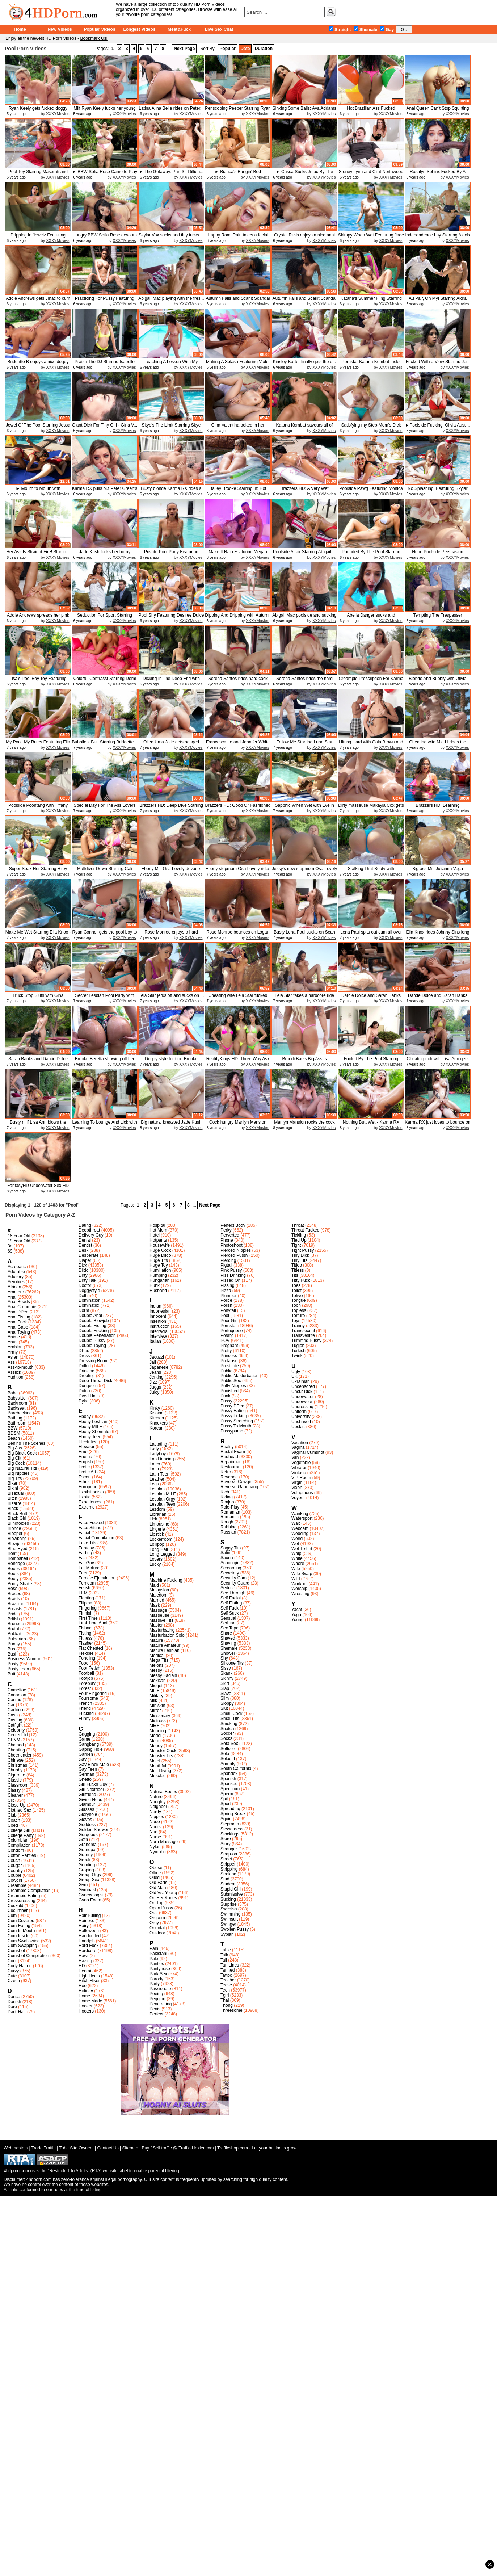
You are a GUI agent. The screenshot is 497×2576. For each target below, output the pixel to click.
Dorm (84, 1310)
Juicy (154, 1392)
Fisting (85, 1633)
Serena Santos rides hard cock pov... (238, 681)
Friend (85, 1708)
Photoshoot (231, 1245)
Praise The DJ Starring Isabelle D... (105, 364)
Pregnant (229, 1345)
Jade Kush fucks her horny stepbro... (104, 554)
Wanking (299, 1513)
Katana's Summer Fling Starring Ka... (371, 301)
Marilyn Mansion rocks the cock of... (304, 1125)
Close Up (16, 1805)
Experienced (91, 1502)
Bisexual (16, 1493)
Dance (14, 1996)
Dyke (83, 1401)
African (14, 1286)
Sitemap (130, 2148)
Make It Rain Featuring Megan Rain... (238, 554)
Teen (225, 1990)
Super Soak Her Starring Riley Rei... (38, 871)
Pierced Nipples (235, 1250)
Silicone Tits (232, 1663)
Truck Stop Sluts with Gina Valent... (38, 998)
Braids (14, 1598)
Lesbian (157, 1489)
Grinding (87, 1864)
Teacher (228, 1980)
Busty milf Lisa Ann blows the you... (38, 1125)
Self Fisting (231, 1603)
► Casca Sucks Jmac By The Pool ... (304, 174)
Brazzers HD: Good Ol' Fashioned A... (237, 808)
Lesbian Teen (162, 1504)
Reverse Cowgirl (236, 1481)
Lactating (158, 1444)
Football (86, 1673)
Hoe (83, 1985)
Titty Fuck (300, 1280)
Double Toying (92, 1345)
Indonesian (160, 1311)
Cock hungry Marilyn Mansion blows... (237, 1125)
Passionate (160, 1988)
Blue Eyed (18, 1548)
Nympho (157, 1851)
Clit (11, 1800)
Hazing (85, 1960)
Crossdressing (21, 1900)
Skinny (226, 1678)
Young (297, 1619)
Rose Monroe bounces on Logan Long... (237, 935)
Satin (225, 1552)
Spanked (228, 1783)
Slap (224, 1688)
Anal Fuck (17, 1322)
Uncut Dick (301, 1391)
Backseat (16, 1408)
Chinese (16, 1760)
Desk (83, 1250)
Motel (154, 1760)
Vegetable (301, 1462)
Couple (14, 1875)
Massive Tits (161, 1620)
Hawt (83, 1955)
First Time (88, 1618)
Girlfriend (87, 1794)
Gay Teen (88, 1769)
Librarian (158, 1514)
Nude (154, 1821)
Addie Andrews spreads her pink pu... (38, 618)
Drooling (87, 1375)
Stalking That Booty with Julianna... (371, 871)
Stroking (228, 1873)
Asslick (14, 1372)
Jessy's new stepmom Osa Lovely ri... (304, 871)
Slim (224, 1698)
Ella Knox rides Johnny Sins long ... (437, 935)
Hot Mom (158, 1230)
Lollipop (156, 1544)
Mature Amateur (164, 1645)
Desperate (88, 1255)
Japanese (158, 1367)
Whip (296, 1553)
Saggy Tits (230, 1548)
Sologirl (227, 1758)
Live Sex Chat (219, 29)
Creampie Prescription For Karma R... (371, 681)
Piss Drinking (233, 1275)
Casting (15, 1720)
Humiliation (160, 1270)
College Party (21, 1835)
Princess (228, 1355)
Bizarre (14, 1503)
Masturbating (161, 1630)
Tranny (298, 1325)
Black (13, 1508)
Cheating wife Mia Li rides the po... (437, 744)
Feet (83, 1573)
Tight (296, 1245)
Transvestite (303, 1335)
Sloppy (227, 1703)
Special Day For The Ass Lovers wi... (104, 808)
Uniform (299, 1411)
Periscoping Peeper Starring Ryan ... (237, 111)
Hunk (154, 1285)
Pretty (226, 1350)
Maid (154, 1585)
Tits (294, 1275)
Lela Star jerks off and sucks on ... (171, 995)
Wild (295, 1578)
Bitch (12, 1498)
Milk (153, 1700)
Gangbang (89, 1744)
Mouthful (157, 1766)
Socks (226, 1738)
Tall (223, 1960)
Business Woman (24, 1658)
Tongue (298, 1300)
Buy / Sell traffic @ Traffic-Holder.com (178, 2148)
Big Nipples (19, 1473)
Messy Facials (163, 1675)
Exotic (84, 1496)
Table (225, 1949)
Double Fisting (92, 1325)
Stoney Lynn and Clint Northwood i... (371, 174)
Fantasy (86, 1548)
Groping (86, 1869)
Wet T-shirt (301, 1548)
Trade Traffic (43, 2148)
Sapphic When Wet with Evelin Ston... (304, 808)
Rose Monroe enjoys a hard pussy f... (171, 935)
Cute (12, 1976)
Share (226, 1633)
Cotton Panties (22, 1855)
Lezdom (157, 1509)
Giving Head (90, 1799)
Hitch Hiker (89, 1980)
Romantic (229, 1516)
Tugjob (297, 1345)
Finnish (86, 1613)
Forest (85, 1688)
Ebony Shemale (94, 1431)
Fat (82, 1557)
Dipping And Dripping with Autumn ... (237, 618)
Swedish (228, 1909)
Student (227, 1884)
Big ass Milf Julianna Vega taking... (437, 871)
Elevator (86, 1446)
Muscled (157, 1775)
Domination (90, 1300)
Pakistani (158, 1953)
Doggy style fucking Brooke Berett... (171, 1061)
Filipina (85, 1603)
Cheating (16, 1750)
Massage (158, 1610)
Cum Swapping (22, 1945)
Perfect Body (232, 1225)
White (297, 1558)
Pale (153, 1958)
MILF (154, 1690)
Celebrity (16, 1730)
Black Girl (17, 1518)
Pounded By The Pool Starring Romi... (371, 554)
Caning (14, 1699)
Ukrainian (300, 1381)
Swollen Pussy (234, 1929)
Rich (224, 1491)
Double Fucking (94, 1330)
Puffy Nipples (233, 1385)
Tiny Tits (299, 1260)
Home (20, 29)
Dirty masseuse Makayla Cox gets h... (371, 808)
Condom (16, 1850)
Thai (224, 2000)
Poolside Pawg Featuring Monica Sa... (371, 491)
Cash (13, 1714)
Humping (158, 1275)
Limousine (159, 1524)
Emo (83, 1451)
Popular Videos (99, 29)
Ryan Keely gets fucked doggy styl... (38, 111)
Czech (14, 1980)
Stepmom (229, 1823)
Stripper (228, 1864)
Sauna (226, 1557)
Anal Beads (19, 1301)
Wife (295, 1568)
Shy (224, 1658)
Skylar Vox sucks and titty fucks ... (171, 235)
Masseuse (159, 1615)
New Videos (59, 29)
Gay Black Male (94, 1764)
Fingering (88, 1608)
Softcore (228, 1748)
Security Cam (233, 1578)
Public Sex (230, 1380)
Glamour (87, 1804)
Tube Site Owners (76, 2148)
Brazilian (16, 1603)
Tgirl (224, 1995)
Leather (156, 1479)
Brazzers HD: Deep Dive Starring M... (171, 808)
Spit (224, 1798)
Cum (12, 1915)
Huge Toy (158, 1265)
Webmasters (16, 2148)
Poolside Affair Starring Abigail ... (304, 551)
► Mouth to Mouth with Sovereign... (38, 491)
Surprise (228, 1904)
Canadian (17, 1695)
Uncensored (303, 1386)
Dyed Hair (88, 1395)
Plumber (228, 1295)
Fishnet (86, 1628)
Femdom (87, 1583)
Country (15, 1870)
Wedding (299, 1533)
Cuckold (15, 1905)
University (301, 1416)
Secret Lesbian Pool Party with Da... (104, 998)
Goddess (87, 1824)
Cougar (15, 1865)
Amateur (16, 1292)
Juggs (155, 1387)
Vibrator (299, 1467)
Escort (85, 1477)
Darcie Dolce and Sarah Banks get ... (371, 998)
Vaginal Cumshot (307, 1452)
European (88, 1486)
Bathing (15, 1418)
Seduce (227, 1587)
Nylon (155, 1846)
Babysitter (17, 1398)
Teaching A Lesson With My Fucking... (171, 364)
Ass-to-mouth (20, 1367)
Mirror (155, 1710)
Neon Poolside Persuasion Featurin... (437, 554)
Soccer (227, 1733)
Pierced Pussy (234, 1255)
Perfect (156, 2014)
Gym (83, 1884)
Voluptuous (302, 1492)
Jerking (156, 1377)
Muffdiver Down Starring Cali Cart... (104, 871)
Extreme (87, 1507)
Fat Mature (89, 1567)
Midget (156, 1685)
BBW (12, 1428)
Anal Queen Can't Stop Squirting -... (437, 111)
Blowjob (15, 1543)
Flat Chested (91, 1648)
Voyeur (298, 1497)
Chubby (15, 1769)
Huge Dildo (160, 1255)
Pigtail (226, 1265)
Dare (12, 2006)
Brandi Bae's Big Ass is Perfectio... (304, 1061)
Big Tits (15, 1478)
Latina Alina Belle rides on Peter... (171, 108)
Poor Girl (228, 1320)
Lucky (155, 1564)
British (14, 1618)
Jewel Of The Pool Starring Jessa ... (38, 428)
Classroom (18, 1785)
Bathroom (17, 1423)
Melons (156, 1665)
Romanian (230, 1512)
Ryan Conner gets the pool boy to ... (104, 935)
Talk (224, 1955)
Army (13, 1352)
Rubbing (228, 1527)
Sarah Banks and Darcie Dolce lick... (38, 1061)
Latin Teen (159, 1474)
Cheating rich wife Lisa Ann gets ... (438, 1061)
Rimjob (227, 1502)
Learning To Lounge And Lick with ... (104, 1125)
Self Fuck (229, 1608)
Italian (155, 1341)
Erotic (84, 1466)
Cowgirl (15, 1880)
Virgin (296, 1482)
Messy (155, 1670)
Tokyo (297, 1295)
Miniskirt (157, 1705)
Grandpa (87, 1849)
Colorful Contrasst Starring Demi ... (104, 681)
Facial (84, 1532)
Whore (297, 1563)
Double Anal (90, 1315)
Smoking (228, 1723)
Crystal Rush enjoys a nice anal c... (304, 237)
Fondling (87, 1658)
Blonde (14, 1528)
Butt (11, 1674)
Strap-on (228, 1854)
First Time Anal (93, 1622)
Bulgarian (17, 1638)
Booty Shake (20, 1583)
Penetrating (160, 2003)
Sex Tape (229, 1628)
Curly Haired (20, 1965)
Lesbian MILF (162, 1494)
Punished (229, 1390)
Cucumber (18, 1910)
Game (84, 1739)
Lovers (156, 1559)
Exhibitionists (91, 1491)
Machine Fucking (165, 1580)
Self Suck (229, 1613)
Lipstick (156, 1534)
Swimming (230, 1914)
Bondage (16, 1563)
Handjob (87, 1940)
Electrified (88, 1441)
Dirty (83, 1275)
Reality (227, 1446)
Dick (83, 1265)
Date (245, 48)
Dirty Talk (87, 1280)
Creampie (17, 1885)
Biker (12, 1483)
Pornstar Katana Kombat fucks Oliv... (371, 364)
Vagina (297, 1447)
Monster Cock (162, 1750)
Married (156, 1600)
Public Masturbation (239, 1375)
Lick (153, 1519)
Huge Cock (160, 1250)
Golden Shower (94, 1829)
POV (224, 1340)
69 (10, 1251)
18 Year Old (19, 1235)
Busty (13, 1663)
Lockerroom (160, 1539)
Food (83, 1663)
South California (235, 1768)
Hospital (157, 1225)
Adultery (16, 1276)
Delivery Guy (91, 1235)
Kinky (154, 1408)
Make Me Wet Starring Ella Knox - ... (38, 935)
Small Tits (229, 1718)
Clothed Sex (19, 1810)
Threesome (231, 2010)
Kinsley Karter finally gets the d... (304, 361)
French (85, 1703)
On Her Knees (163, 1897)
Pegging (157, 1998)
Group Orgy (90, 1874)
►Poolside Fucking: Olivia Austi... (437, 425)
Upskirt (298, 1426)
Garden (86, 1754)
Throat (297, 1225)
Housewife (159, 1245)
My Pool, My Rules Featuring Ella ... (38, 744)
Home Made (90, 2001)
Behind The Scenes (27, 1443)
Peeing (156, 1993)
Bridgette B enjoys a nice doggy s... (38, 364)
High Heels (89, 1976)
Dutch (84, 1390)
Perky (226, 1230)
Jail (152, 1362)
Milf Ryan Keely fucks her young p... (104, 111)
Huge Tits (158, 1260)
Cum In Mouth (21, 1930)
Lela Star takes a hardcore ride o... (304, 998)
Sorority (227, 1763)
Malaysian (159, 1590)
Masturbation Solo (167, 1635)
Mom (154, 1740)
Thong (226, 2005)
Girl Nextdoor (91, 1789)
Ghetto (85, 1779)
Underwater (302, 1396)
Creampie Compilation (29, 1890)
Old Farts (158, 1882)
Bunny (14, 1643)
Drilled (85, 1365)
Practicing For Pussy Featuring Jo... (104, 301)
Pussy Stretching (236, 1420)
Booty (13, 1578)
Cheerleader (19, 1755)
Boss (12, 1588)
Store (225, 1838)
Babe (13, 1393)
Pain (153, 1948)
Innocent (157, 1316)
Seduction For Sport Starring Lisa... (104, 618)
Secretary (229, 1573)
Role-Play (229, 1507)
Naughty (157, 1801)
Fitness (86, 1638)
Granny (86, 1854)
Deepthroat (89, 1230)
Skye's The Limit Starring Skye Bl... (171, 428)
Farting (85, 1552)
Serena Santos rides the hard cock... (304, 681)
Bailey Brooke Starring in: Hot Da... (237, 491)
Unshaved (301, 1421)
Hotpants (158, 1240)
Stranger (228, 1848)
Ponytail (228, 1310)
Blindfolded (18, 1523)
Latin (154, 1469)
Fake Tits (87, 1542)
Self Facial (230, 1597)
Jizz (153, 1382)
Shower (227, 1653)
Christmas (17, 1765)
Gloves (85, 1819)
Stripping (228, 1869)
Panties (156, 1963)
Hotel (154, 1235)
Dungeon (87, 1385)
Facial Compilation (96, 1537)
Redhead (229, 1456)
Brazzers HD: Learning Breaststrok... (437, 808)
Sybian (227, 1934)
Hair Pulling (90, 1915)
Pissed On (230, 1280)
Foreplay (87, 1683)
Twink (297, 1355)
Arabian (15, 1347)
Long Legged (162, 1554)
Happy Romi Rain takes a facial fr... (237, 237)
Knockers (158, 1423)
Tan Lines (229, 1965)
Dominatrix (89, 1305)
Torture (298, 1315)
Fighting (86, 1597)
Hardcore (87, 1950)
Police (226, 1300)
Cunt (12, 1960)
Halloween (89, 1930)
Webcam (299, 1528)
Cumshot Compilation (28, 1955)
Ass (11, 1362)
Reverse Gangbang (239, 1486)
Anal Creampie (22, 1306)
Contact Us (107, 2148)
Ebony (85, 1416)
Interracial (159, 1331)
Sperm (226, 1793)
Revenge (229, 1477)
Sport (225, 1803)
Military (156, 1695)
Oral (153, 1912)
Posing (227, 1335)
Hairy (84, 1925)
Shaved (227, 1638)
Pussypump (231, 1431)
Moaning (157, 1730)
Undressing (302, 1406)
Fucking (86, 1713)
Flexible (86, 1653)
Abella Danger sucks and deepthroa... (371, 618)
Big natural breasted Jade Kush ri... (171, 1125)
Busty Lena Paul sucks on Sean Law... (304, 935)
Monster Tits (161, 1755)
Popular (227, 48)
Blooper (15, 1533)
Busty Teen (18, 1668)
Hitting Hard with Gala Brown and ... (371, 744)
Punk (225, 1395)
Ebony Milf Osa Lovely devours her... (171, 871)
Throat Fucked (305, 1230)
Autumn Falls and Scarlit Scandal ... (238, 301)
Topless (298, 1310)
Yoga (296, 1614)
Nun (153, 1831)
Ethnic (84, 1481)
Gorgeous (88, 1834)
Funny (84, 1718)
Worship (299, 1588)
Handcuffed (90, 1935)
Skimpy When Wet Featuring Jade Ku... (371, 237)
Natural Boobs (163, 1791)
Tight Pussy (302, 1250)
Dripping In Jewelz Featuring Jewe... (38, 237)
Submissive (231, 1894)
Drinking (86, 1370)
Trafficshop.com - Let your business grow (256, 2148)
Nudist (155, 1826)
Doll (82, 1295)
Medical (156, 1655)
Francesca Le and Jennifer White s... (238, 744)
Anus (12, 1341)
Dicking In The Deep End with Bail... (171, 681)
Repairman (231, 1461)
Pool (224, 1315)
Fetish (84, 1587)
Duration (264, 48)
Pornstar (228, 1325)
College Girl (19, 1830)
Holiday (86, 1990)
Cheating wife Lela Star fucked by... (238, 998)
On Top (156, 1902)
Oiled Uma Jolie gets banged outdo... (171, 744)
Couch (14, 1860)
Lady (154, 1448)
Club (12, 1815)
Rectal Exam (232, 1451)
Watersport (301, 1518)
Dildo (83, 1270)
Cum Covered (21, 1920)
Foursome (88, 1698)
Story (225, 1843)
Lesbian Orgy (162, 1499)
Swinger (228, 1924)
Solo (224, 1753)
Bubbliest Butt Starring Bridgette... (105, 741)
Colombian (18, 1840)
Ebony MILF (90, 1426)
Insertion (157, 1321)
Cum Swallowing (24, 1940)
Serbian (227, 1622)
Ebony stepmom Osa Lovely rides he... (237, 871)
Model (155, 1735)
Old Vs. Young (163, 1892)
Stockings (229, 1834)
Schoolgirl (230, 1562)
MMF (154, 1725)
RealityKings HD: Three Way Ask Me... (238, 1061)
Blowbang (17, 1538)
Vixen (296, 1487)
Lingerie (157, 1529)
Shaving (228, 1643)
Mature (156, 1640)
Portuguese (231, 1330)
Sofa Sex (229, 1743)
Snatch (227, 1728)
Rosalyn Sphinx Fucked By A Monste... (438, 174)
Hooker (86, 2006)
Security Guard (234, 1583)
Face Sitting (90, 1527)
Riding (226, 1496)
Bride (13, 1613)
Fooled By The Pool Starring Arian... (371, 1061)
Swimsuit (229, 1919)
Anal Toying (19, 1332)
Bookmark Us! (94, 38)
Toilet (296, 1290)
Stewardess (231, 1829)
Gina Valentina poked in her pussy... (237, 428)
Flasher (86, 1643)
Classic (15, 1780)
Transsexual (303, 1330)
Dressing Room (94, 1360)
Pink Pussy (231, 1270)
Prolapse (228, 1360)
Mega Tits (158, 1660)
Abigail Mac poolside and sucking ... (304, 618)
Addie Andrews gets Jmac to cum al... (38, 301)
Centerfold (18, 1734)
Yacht (296, 1609)
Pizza (225, 1290)
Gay (387, 29)
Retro (225, 1471)
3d (10, 1246)
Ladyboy (157, 1453)
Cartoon (15, 1709)
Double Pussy (92, 1340)
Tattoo (226, 1975)
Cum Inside (19, 1935)
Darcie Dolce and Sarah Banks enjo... (437, 998)
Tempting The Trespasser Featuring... (437, 618)
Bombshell (18, 1558)
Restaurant (231, 1466)
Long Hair (158, 1549)
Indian (155, 1306)
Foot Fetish (89, 1668)
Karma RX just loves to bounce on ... (437, 1125)
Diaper (85, 1260)
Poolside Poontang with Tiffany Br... (38, 808)
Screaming (230, 1567)
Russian (228, 1532)
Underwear (302, 1401)
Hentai (85, 1970)
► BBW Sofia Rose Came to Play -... (104, 174)
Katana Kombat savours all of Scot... (304, 428)
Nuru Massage (163, 1841)
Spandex (228, 1773)
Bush (12, 1654)
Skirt (224, 1683)
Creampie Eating (24, 1895)
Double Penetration (97, 1335)
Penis (154, 2008)
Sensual (228, 1618)
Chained (16, 1745)
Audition (15, 1377)
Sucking (228, 1899)
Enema (85, 1456)
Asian (13, 1357)
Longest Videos (139, 29)
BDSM (14, 1433)
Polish (226, 1305)
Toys (295, 1320)
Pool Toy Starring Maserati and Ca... (38, 174)
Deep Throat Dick (95, 1380)
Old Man (157, 1887)
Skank (226, 1673)
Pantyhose (159, 1968)
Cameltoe (17, 1689)
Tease (226, 1985)
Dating (85, 1225)
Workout (299, 1583)
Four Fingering (93, 1693)
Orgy (154, 1922)
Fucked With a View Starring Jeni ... (438, 364)
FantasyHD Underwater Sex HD (38, 1185)
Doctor (85, 1285)
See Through (232, 1592)
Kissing (156, 1412)
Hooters (86, 2011)
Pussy (226, 1401)
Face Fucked (91, 1522)
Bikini (13, 1488)
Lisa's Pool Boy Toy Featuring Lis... (38, 681)
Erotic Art (87, 1471)
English (86, 1461)
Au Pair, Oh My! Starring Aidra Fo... (438, 301)
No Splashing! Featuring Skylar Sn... (437, 491)
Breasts (15, 1608)
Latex (154, 1464)
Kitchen (156, 1418)
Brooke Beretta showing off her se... (105, 1061)
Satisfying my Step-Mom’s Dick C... (371, 428)
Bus (11, 1649)
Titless (297, 1270)
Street (226, 1859)
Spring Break (232, 1813)
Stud (224, 1878)
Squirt (226, 1818)
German (86, 1774)
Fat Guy (86, 1562)
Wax (295, 1523)
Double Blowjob (94, 1320)
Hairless (86, 1920)
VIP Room (301, 1477)
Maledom (158, 1595)
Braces (14, 1593)
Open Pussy (161, 1907)
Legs (154, 1483)
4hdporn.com (39, 2179)
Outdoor (157, 1932)
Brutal (13, 1628)
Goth (83, 1839)
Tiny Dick (300, 1255)
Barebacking (20, 1412)
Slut (224, 1708)
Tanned (227, 1970)
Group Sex (89, 1879)
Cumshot (16, 1950)
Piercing (228, 1260)
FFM (83, 1592)
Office (155, 1872)
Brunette (16, 1623)
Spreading (230, 1808)
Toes (295, 1285)
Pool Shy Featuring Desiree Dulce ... (171, 618)
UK (294, 1376)
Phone (226, 1240)
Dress (84, 1355)
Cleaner (15, 1795)
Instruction (159, 1326)
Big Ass (15, 1448)
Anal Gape (18, 1327)
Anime (14, 1336)
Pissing (227, 1285)
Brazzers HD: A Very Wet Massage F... (304, 491)
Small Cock (231, 1713)
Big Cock (16, 1463)
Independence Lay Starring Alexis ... (437, 237)
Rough (226, 1521)
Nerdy (155, 1811)
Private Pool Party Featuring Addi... (171, 554)
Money (156, 1745)
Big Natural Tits (22, 1468)
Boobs (14, 1568)
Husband (158, 1290)
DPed (84, 1350)
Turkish (298, 1350)
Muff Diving (160, 1770)
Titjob (296, 1265)
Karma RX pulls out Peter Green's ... (104, 491)
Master (156, 1625)
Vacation (299, 1442)
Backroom (17, 1403)
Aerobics (16, 1281)
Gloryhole (88, 1814)
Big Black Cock (22, 1453)
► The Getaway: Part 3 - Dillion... (171, 171)
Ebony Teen (90, 1436)
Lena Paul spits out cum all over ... (371, 935)
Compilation (19, 1845)
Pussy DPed (232, 1406)
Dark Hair (17, 2011)
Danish (14, 2001)
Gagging (87, 1734)
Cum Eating (19, 1925)
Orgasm (157, 1917)
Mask (154, 1605)
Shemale (365, 29)
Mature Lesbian (164, 1650)
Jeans (155, 1372)
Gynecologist (91, 1894)
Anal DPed (18, 1311)
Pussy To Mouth (235, 1425)
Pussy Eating (233, 1410)
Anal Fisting (19, 1317)
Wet (295, 1543)
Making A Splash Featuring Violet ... (238, 364)
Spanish (228, 1778)
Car (11, 1704)
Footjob (86, 1678)
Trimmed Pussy (306, 1340)
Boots (13, 1573)
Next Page (184, 48)
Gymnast (87, 1889)
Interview (158, 1336)
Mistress (157, 1720)
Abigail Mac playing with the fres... (171, 298)
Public (226, 1370)
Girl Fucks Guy (93, 1784)
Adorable (16, 1271)
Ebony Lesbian (93, 1421)
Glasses (86, 1809)
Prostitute (229, 1365)
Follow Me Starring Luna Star (304, 741)
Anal (12, 1297)
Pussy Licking (233, 1415)
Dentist (85, 1245)
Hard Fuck (88, 1945)
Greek (84, 1859)
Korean (156, 1428)
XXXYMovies (57, 114)
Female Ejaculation (97, 1578)
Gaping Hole (91, 1749)
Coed (13, 1825)
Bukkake (16, 1633)
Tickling (298, 1235)
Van (295, 1457)
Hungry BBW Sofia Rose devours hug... (104, 237)
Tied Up (299, 1240)
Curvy (13, 1970)
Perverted (229, 1235)
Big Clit (14, 1458)
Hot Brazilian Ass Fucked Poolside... (371, 111)
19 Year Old (19, 1240)
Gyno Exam (90, 1899)
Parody (156, 1978)
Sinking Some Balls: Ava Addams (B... (305, 111)
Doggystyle (89, 1290)
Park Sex (158, 1973)
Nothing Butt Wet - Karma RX (371, 1122)
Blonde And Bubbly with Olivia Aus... (437, 681)
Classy (14, 1790)
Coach (14, 1820)
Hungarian (159, 1280)
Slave (225, 1693)
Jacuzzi (156, 1357)
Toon (296, 1305)
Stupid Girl (230, 1889)
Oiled (154, 1877)
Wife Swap (301, 1573)
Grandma (88, 1844)
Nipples (156, 1816)
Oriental (157, 1927)
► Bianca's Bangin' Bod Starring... (238, 174)
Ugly (295, 1371)
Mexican (157, 1680)
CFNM (14, 1739)
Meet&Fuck (179, 29)
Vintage (298, 1472)
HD (82, 1965)
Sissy (225, 1668)
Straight (340, 29)
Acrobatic (17, 1266)
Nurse (155, 1836)
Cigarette (16, 1775)
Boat (12, 1553)
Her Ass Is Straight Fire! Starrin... (38, 551)
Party (154, 1983)
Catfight (15, 1725)
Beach (14, 1438)
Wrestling (300, 1593)
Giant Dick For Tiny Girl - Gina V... (104, 425)
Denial (85, 1240)
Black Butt (17, 1513)
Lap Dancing (161, 1458)
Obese (155, 1867)
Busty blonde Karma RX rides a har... (171, 491)
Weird (297, 1538)
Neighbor (158, 1806)
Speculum (230, 1788)
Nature (156, 1796)
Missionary (159, 1715)
